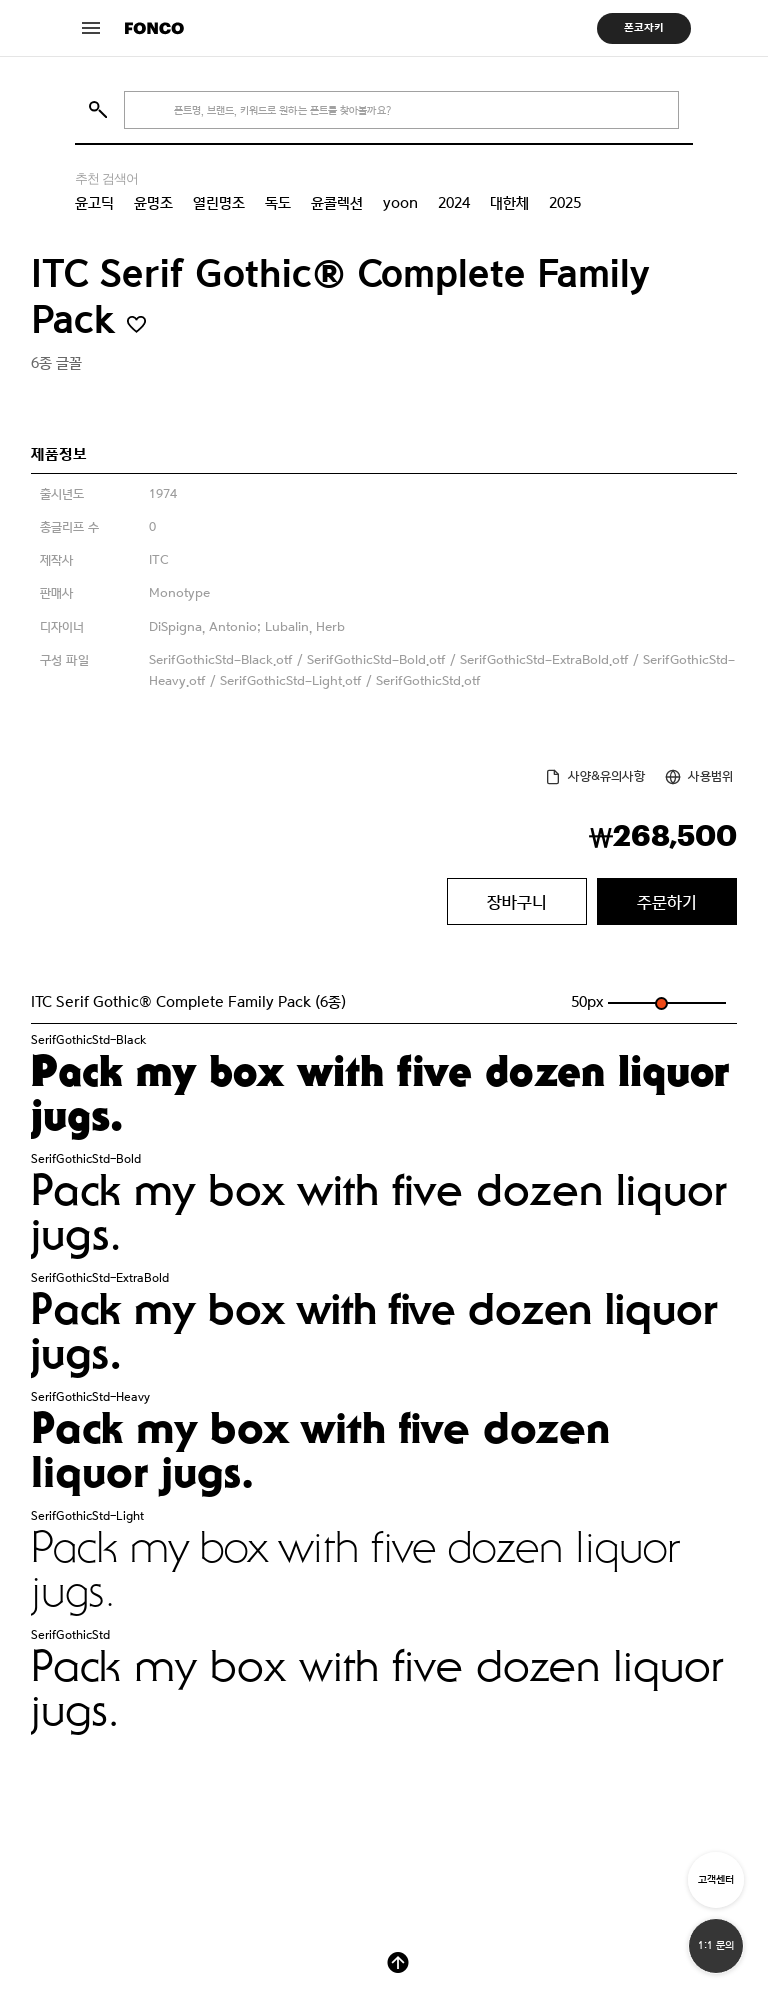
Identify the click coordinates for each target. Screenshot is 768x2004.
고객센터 (716, 1879)
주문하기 (667, 902)
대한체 (509, 203)
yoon (400, 203)
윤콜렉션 (337, 203)
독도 (278, 203)
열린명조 (219, 203)
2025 (565, 203)
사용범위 (710, 776)
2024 (454, 203)
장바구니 (517, 902)
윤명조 (153, 203)
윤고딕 (94, 203)
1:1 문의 (716, 1945)
